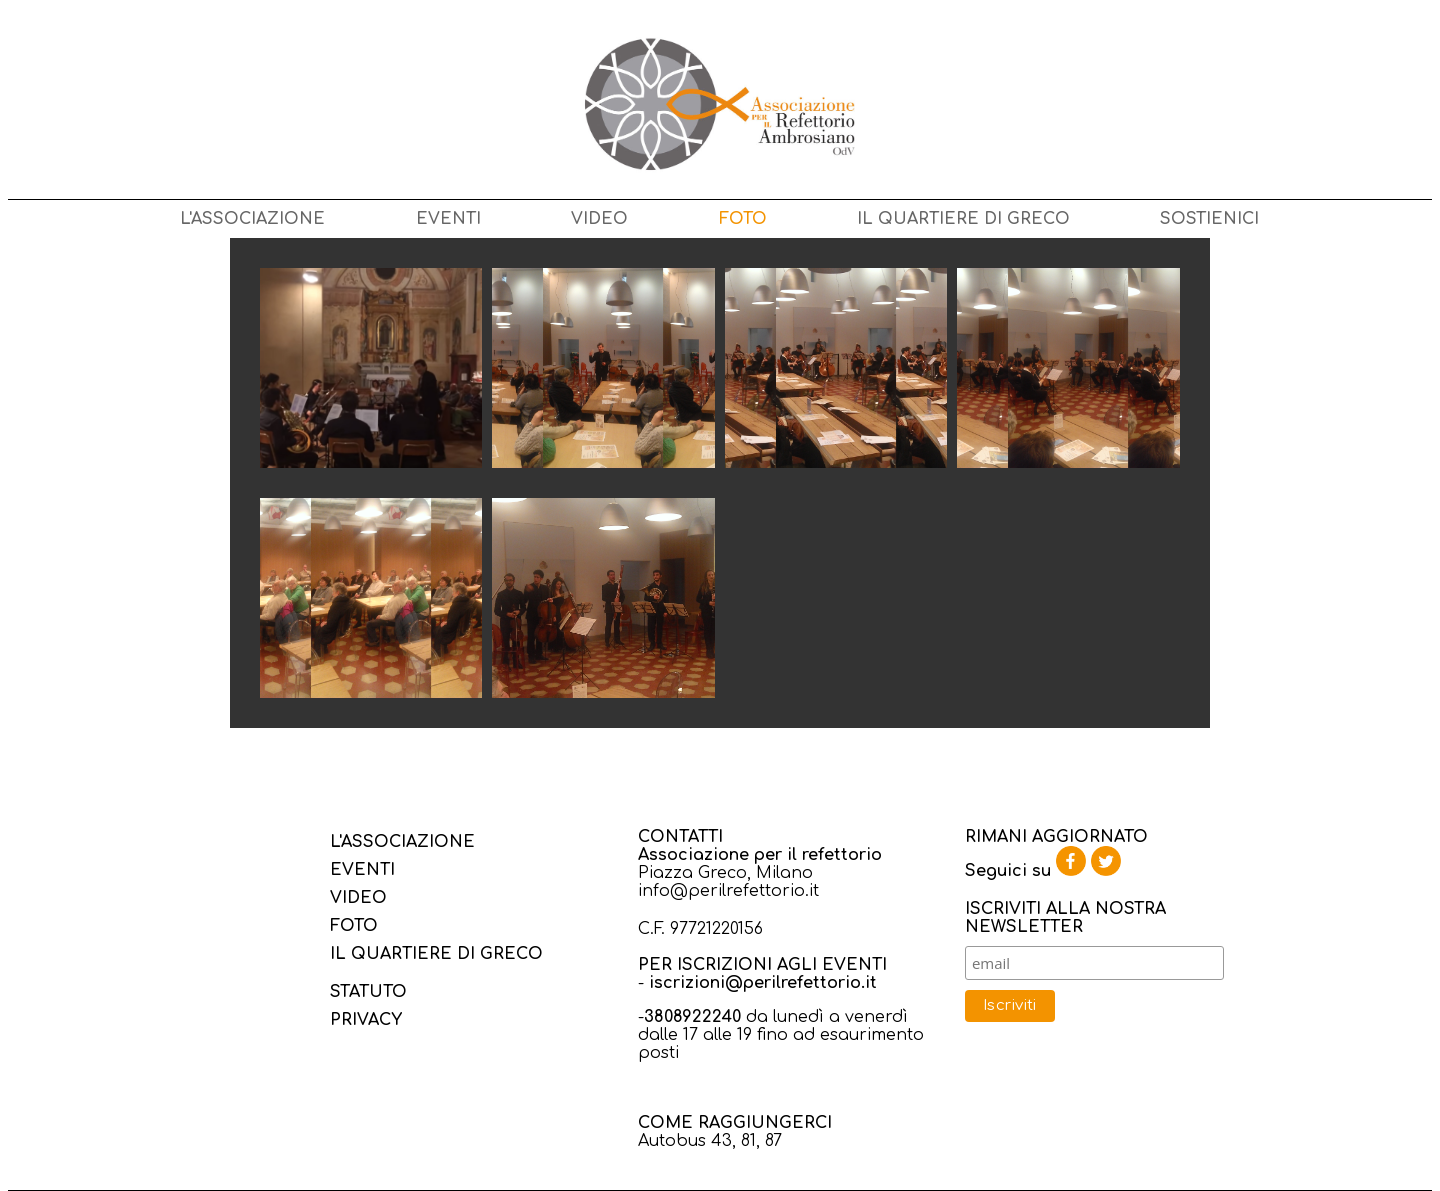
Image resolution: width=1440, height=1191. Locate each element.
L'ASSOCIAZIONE (252, 219)
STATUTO (368, 992)
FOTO (743, 219)
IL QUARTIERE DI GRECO (963, 219)
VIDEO (599, 219)
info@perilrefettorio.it (728, 891)
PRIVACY (366, 1020)
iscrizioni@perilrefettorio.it (763, 983)
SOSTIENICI (1209, 219)
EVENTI (448, 219)
